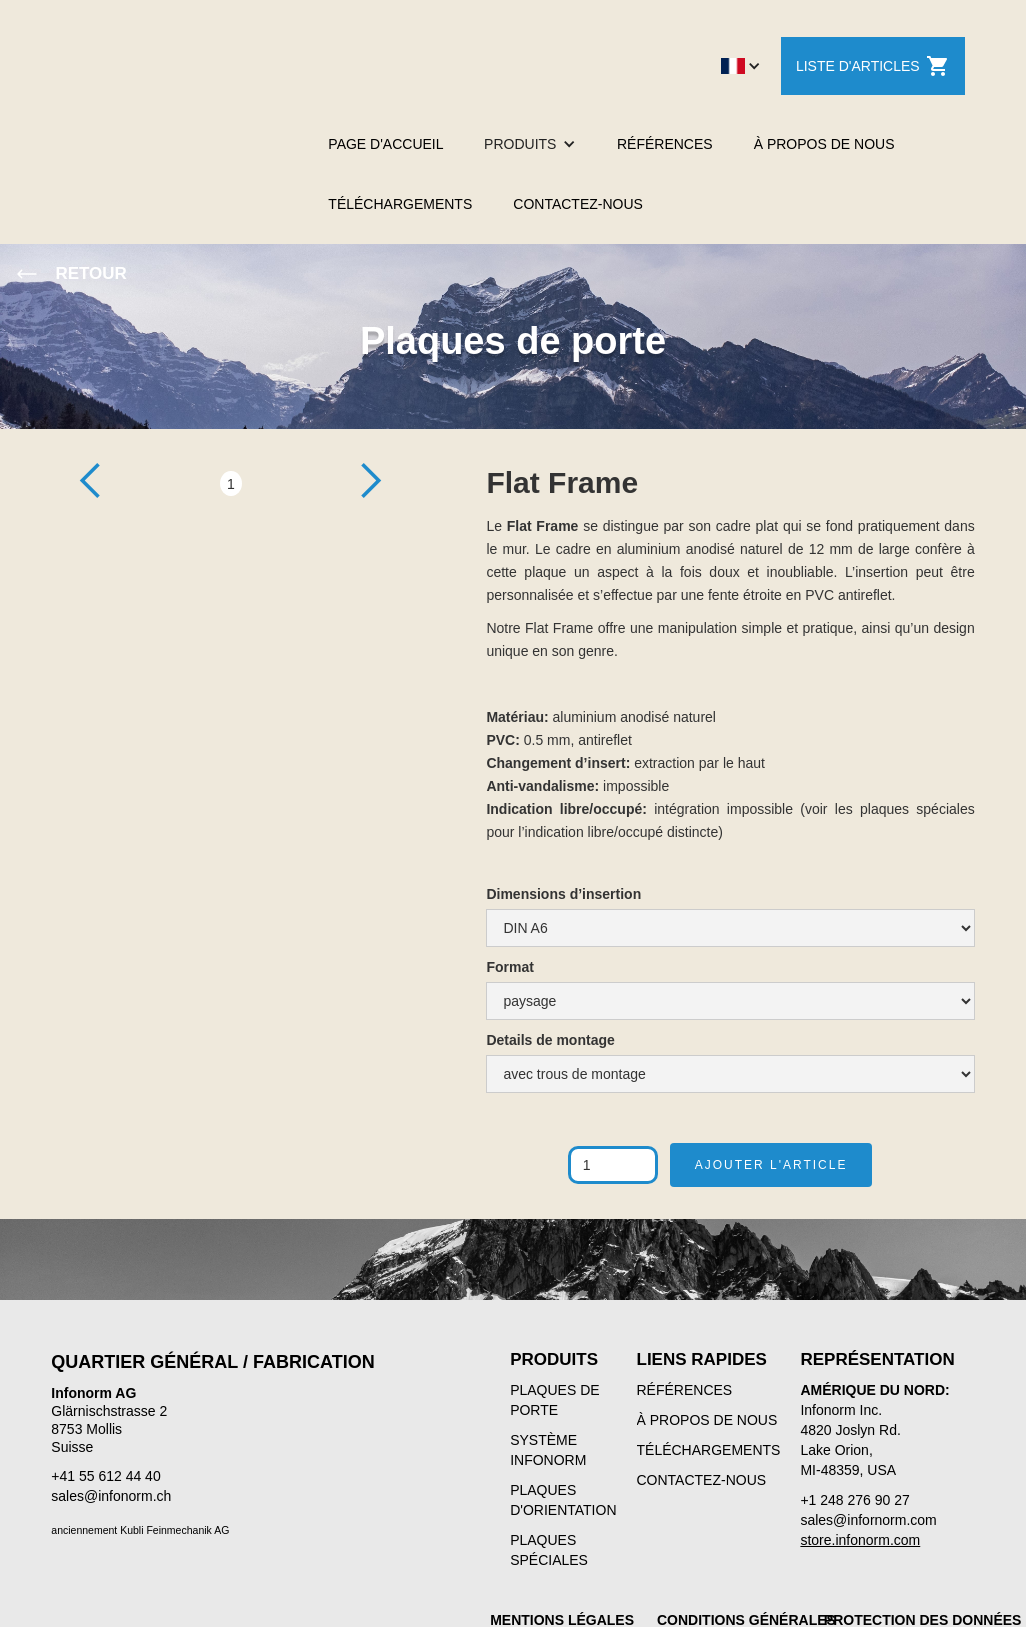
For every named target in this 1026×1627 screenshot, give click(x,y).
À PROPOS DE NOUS (824, 144)
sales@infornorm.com (868, 1520)
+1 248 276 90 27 (854, 1500)
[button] (741, 66)
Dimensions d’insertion (563, 894)
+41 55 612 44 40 (105, 1476)
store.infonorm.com (860, 1540)
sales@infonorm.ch (111, 1496)
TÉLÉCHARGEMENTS (400, 204)
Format (509, 967)
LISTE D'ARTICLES (873, 66)
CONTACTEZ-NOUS (578, 204)
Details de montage (550, 1040)
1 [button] (231, 484)
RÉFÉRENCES (665, 144)
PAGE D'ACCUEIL (385, 144)
